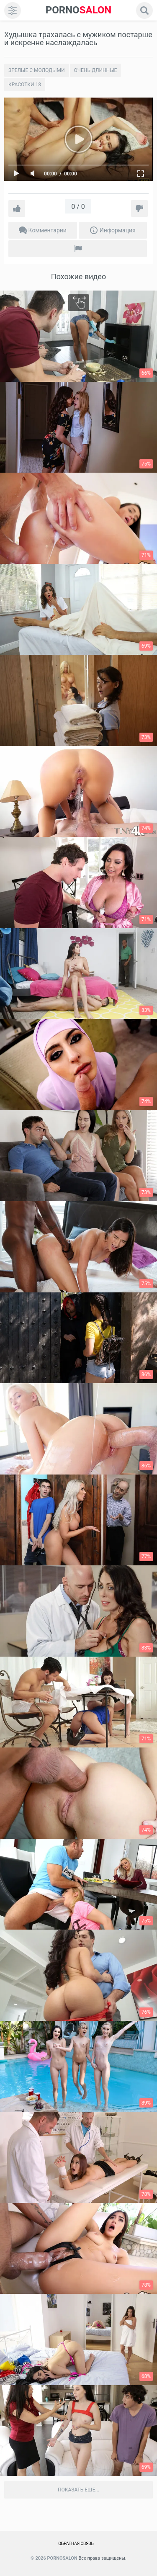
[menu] (12, 10)
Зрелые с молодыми (36, 70)
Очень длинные (95, 70)
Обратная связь (76, 2543)
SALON (79, 10)
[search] (144, 10)
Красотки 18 (24, 84)
